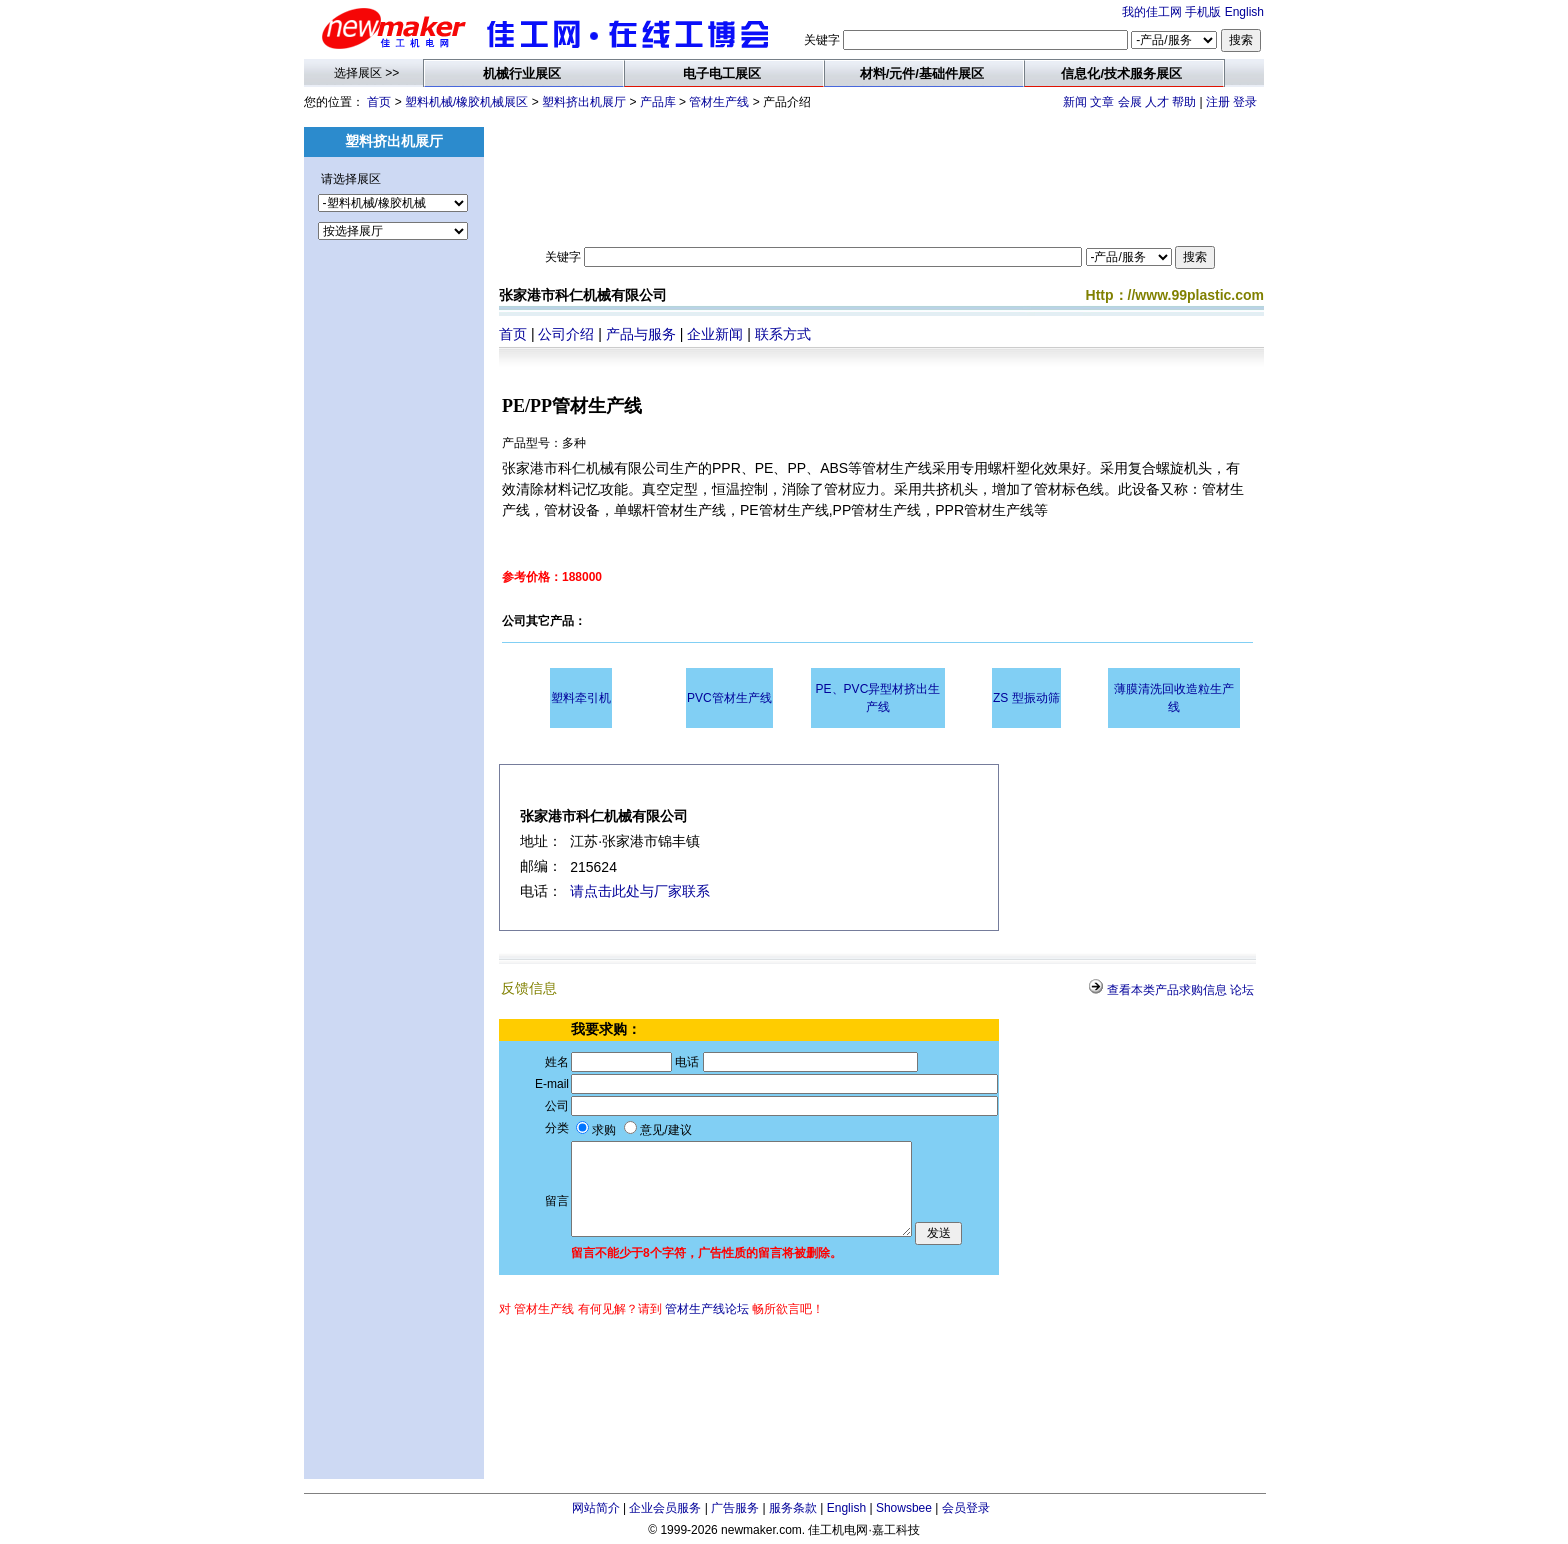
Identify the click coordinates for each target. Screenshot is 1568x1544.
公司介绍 (566, 334)
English (1244, 12)
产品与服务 (641, 334)
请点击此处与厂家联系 (640, 891)
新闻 (1075, 102)
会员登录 (966, 1508)
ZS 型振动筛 (1026, 698)
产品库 (658, 102)
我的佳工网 (1152, 12)
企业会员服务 (665, 1508)
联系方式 (783, 334)
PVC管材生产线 (729, 698)
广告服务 (735, 1508)
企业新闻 (715, 334)
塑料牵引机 (581, 698)
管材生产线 (719, 102)
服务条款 (793, 1508)
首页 (379, 102)
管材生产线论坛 (707, 1309)
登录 (1245, 102)
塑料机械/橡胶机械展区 (466, 102)
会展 (1130, 102)
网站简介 (596, 1508)
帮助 (1184, 102)
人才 (1157, 102)
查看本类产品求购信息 (1167, 990)
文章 (1102, 102)
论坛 (1242, 990)
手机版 (1203, 12)
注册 (1218, 102)
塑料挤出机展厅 (584, 102)
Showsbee (904, 1508)
